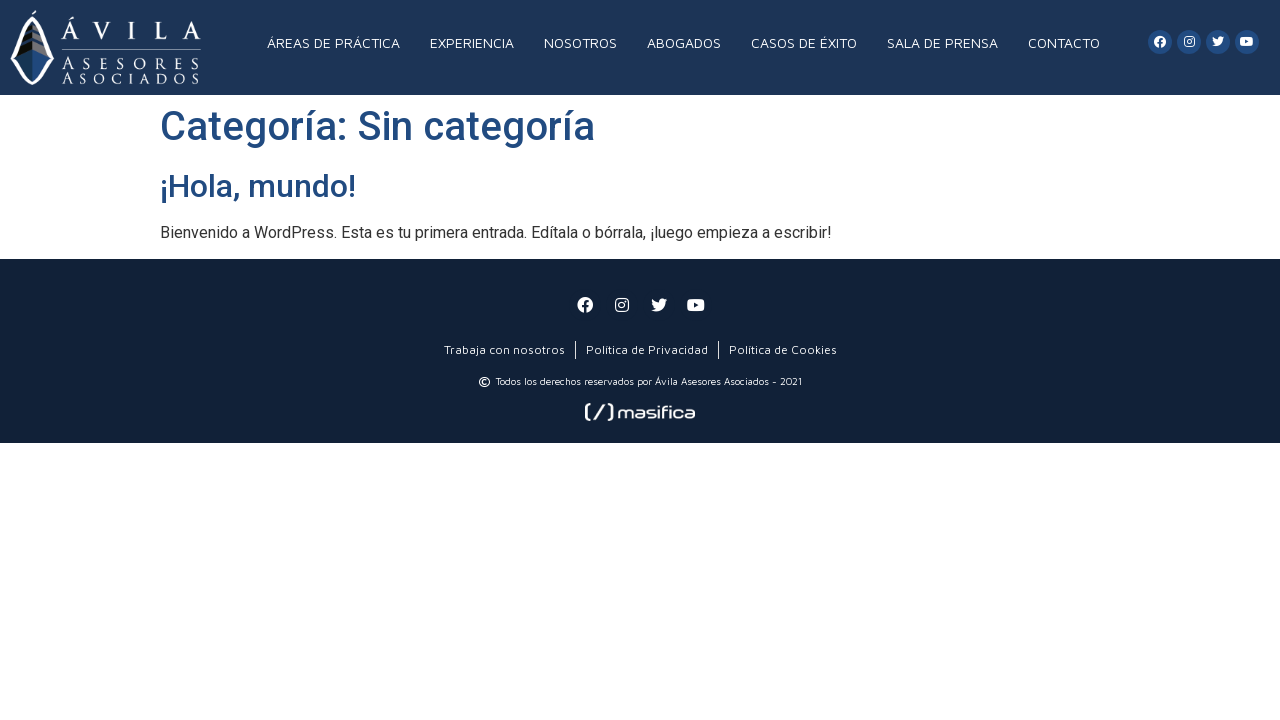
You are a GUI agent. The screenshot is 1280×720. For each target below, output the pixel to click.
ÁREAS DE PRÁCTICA (333, 42)
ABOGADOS (684, 42)
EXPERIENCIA (472, 42)
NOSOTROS (580, 42)
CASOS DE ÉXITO (804, 42)
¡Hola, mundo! (258, 186)
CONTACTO (1064, 42)
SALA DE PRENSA (942, 42)
